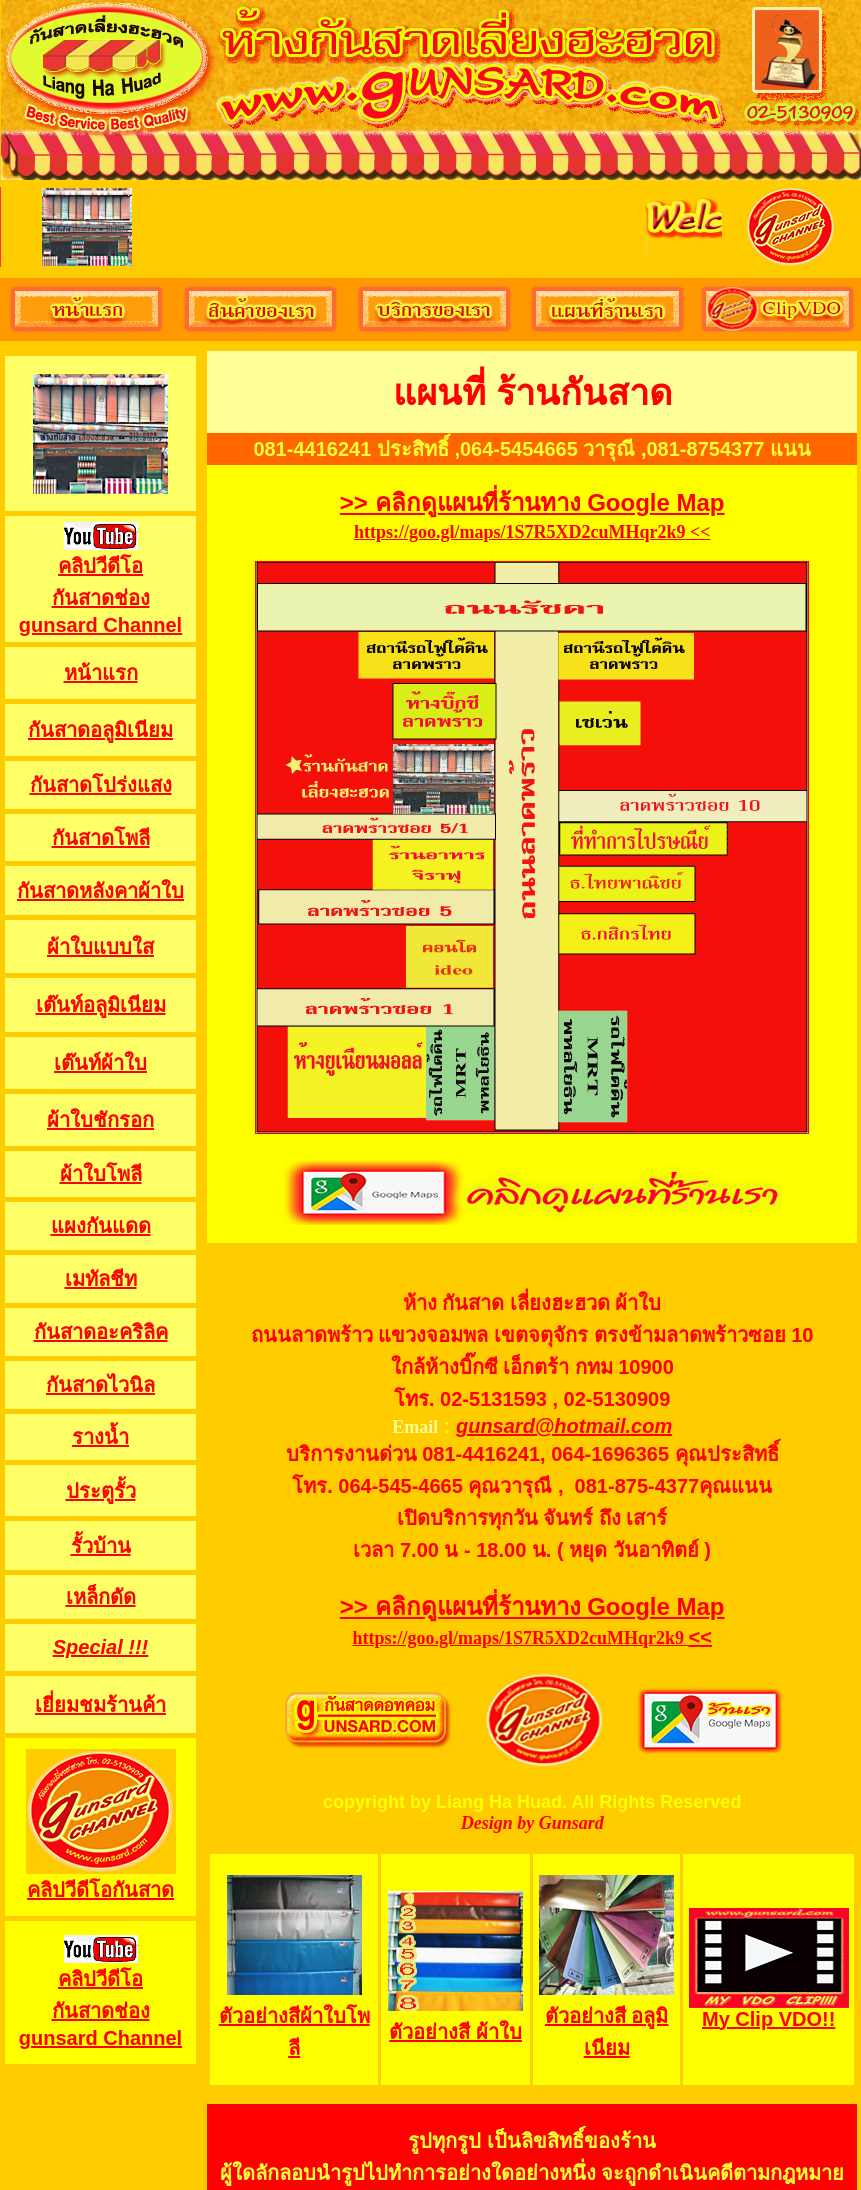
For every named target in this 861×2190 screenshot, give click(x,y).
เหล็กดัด (101, 1597)
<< (700, 1637)
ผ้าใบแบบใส (100, 947)
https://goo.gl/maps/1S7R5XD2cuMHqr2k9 (520, 1638)
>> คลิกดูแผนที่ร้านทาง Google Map (532, 502)
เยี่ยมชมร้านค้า (100, 1705)
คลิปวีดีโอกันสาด (100, 1890)
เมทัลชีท (101, 1279)
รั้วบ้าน (101, 1546)
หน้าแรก (101, 673)
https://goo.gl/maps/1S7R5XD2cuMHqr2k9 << (532, 532)
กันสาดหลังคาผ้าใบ (100, 891)
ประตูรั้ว (101, 1491)
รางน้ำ (100, 1437)
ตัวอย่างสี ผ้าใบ (455, 2032)
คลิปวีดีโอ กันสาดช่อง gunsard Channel (100, 595)
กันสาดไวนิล (100, 1385)
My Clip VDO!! (768, 2019)
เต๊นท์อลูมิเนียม (101, 1005)
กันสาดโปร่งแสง (101, 785)
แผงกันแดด (101, 1226)
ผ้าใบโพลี (101, 1174)
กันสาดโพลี (101, 838)
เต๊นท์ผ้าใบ (100, 1063)
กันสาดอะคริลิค (101, 1332)
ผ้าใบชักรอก (100, 1120)
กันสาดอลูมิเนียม (100, 730)
